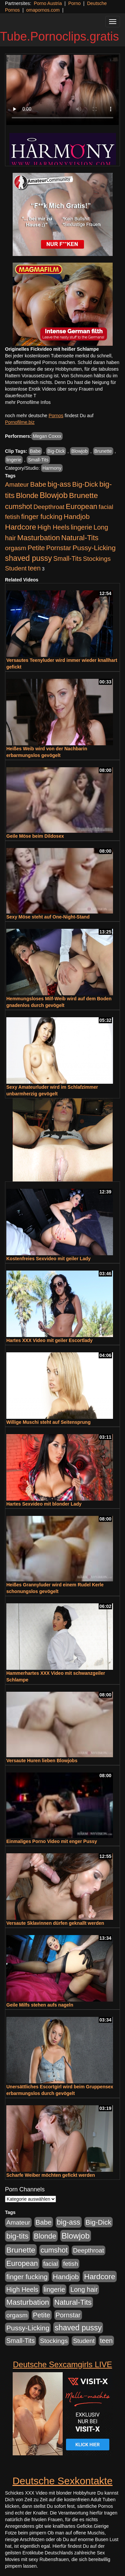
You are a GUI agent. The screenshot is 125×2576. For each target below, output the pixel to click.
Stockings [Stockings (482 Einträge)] (97, 558)
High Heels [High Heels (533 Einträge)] (53, 527)
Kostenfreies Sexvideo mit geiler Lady (48, 1258)
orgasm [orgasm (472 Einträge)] (15, 548)
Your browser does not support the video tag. (62, 90)
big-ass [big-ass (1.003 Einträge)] (59, 484)
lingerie (13, 459)
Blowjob (79, 451)
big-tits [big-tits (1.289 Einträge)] (17, 2236)
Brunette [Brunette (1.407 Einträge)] (83, 495)
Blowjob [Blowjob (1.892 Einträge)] (54, 495)
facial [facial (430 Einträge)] (106, 506)
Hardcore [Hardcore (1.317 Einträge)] (20, 527)
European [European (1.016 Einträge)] (81, 506)
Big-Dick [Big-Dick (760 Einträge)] (85, 484)
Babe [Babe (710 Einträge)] (38, 484)
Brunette (103, 451)
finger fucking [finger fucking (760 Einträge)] (41, 516)
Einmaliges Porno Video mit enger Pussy (51, 1841)
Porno (74, 3)
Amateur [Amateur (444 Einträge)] (17, 484)
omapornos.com (43, 10)
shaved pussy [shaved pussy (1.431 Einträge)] (28, 558)
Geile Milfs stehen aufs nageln (39, 2005)
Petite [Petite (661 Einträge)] (36, 548)
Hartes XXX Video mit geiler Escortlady (49, 1340)
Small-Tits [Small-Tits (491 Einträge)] (67, 558)
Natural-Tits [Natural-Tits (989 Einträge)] (80, 538)
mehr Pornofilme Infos (28, 402)
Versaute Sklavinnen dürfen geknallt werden (55, 1923)
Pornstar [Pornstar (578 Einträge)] (58, 548)
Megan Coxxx (47, 436)
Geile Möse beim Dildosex (35, 836)
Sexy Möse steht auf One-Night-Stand (48, 917)
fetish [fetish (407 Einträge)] (12, 516)
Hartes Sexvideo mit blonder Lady (44, 1504)
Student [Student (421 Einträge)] (16, 568)
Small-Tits (38, 459)
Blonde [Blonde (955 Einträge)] (27, 495)
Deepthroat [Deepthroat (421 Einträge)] (48, 506)
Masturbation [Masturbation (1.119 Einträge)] (38, 538)
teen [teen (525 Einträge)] (34, 568)
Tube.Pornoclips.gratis (59, 36)
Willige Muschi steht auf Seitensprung (48, 1422)
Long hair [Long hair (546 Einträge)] (84, 2289)
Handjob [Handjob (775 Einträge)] (77, 516)
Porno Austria (48, 3)
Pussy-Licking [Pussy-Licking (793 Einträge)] (94, 548)
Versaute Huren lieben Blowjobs (41, 1760)
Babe (35, 451)
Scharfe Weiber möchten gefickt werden (50, 2175)
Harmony (51, 468)
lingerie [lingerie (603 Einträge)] (81, 527)
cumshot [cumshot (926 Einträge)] (18, 507)
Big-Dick (56, 451)
